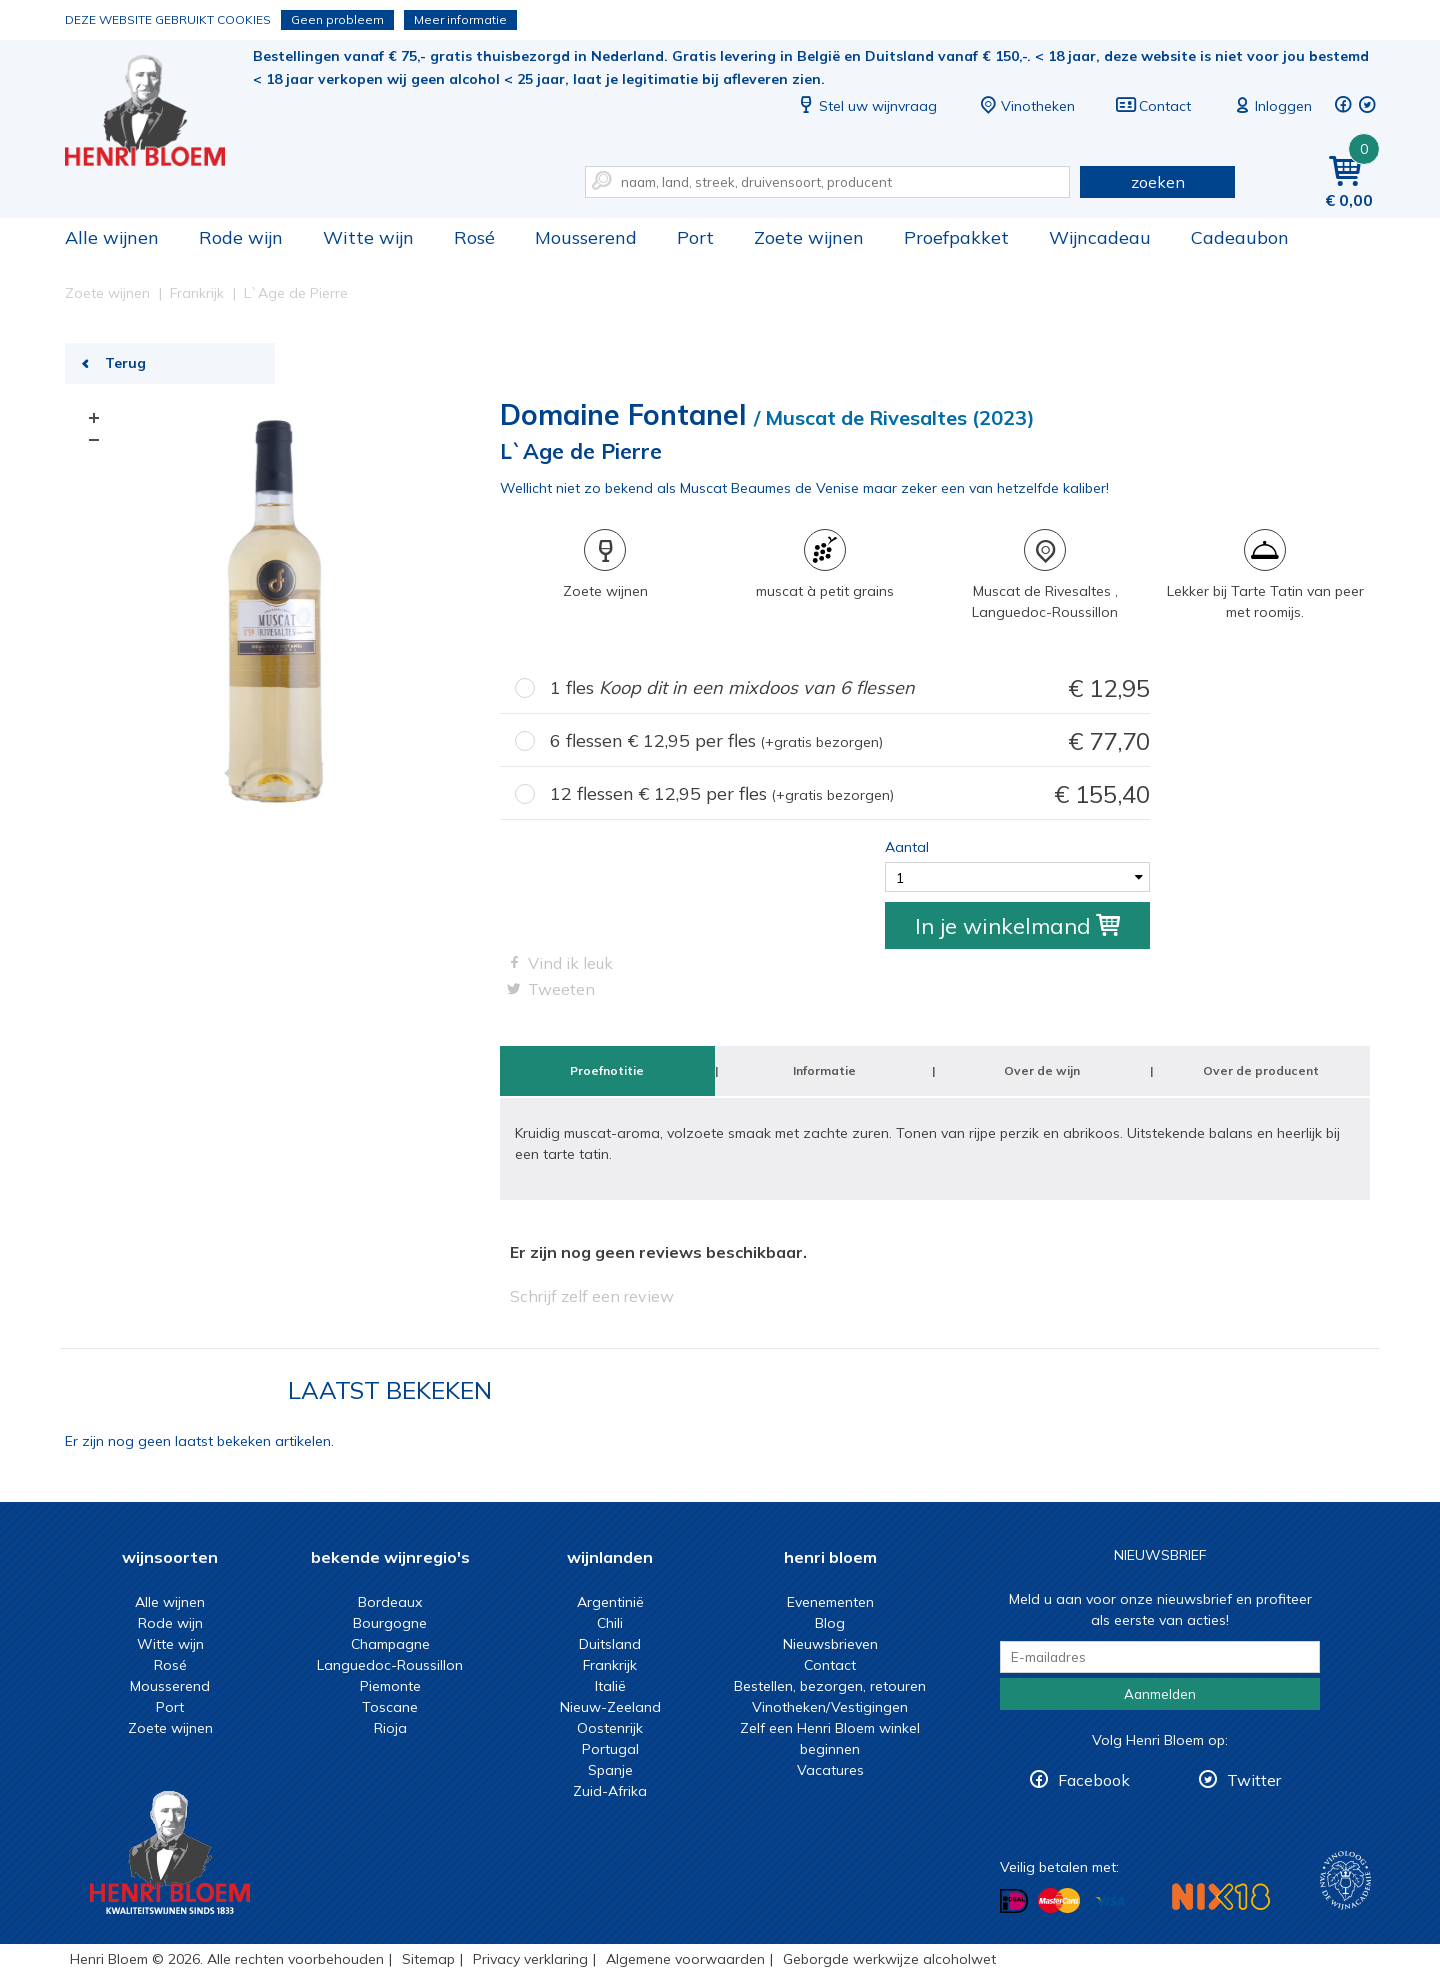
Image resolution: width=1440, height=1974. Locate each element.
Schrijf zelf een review (592, 1296)
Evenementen (830, 1602)
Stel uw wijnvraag (866, 106)
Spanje (610, 1770)
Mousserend (586, 237)
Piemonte (390, 1686)
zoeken (1158, 182)
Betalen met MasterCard (1059, 1901)
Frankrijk (610, 1665)
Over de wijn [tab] (1042, 1070)
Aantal (907, 847)
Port (695, 237)
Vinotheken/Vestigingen (830, 1707)
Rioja (390, 1728)
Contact (1153, 106)
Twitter (1254, 1780)
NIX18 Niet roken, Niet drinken (1221, 1896)
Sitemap (428, 1959)
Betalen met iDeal (1014, 1901)
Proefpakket (956, 237)
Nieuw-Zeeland (610, 1707)
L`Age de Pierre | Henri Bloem (159, 110)
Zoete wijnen (809, 237)
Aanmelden (1160, 1694)
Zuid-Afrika (610, 1791)
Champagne (390, 1644)
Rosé (474, 237)
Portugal (610, 1749)
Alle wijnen (112, 237)
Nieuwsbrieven (830, 1644)
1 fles (850, 688)
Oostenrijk (610, 1728)
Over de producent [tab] (1261, 1070)
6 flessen (850, 741)
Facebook (1094, 1780)
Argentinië (610, 1602)
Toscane (390, 1707)
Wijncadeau (1100, 237)
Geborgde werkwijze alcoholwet (889, 1959)
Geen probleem (337, 19)
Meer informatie (460, 19)
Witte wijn (368, 237)
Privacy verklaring (530, 1959)
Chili (610, 1623)
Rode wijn (241, 237)
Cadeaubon (1240, 237)
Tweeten (561, 989)
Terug (125, 363)
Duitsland (610, 1644)
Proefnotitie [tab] (607, 1070)
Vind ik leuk (570, 963)
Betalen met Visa (1110, 1902)
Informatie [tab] (824, 1070)
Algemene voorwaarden (685, 1959)
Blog (830, 1623)
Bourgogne (390, 1623)
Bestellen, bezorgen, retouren (830, 1686)
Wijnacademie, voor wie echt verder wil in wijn (1345, 1880)
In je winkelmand (1017, 926)
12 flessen (850, 794)
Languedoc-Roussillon (390, 1665)
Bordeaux (390, 1602)
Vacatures (830, 1770)
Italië (610, 1686)
